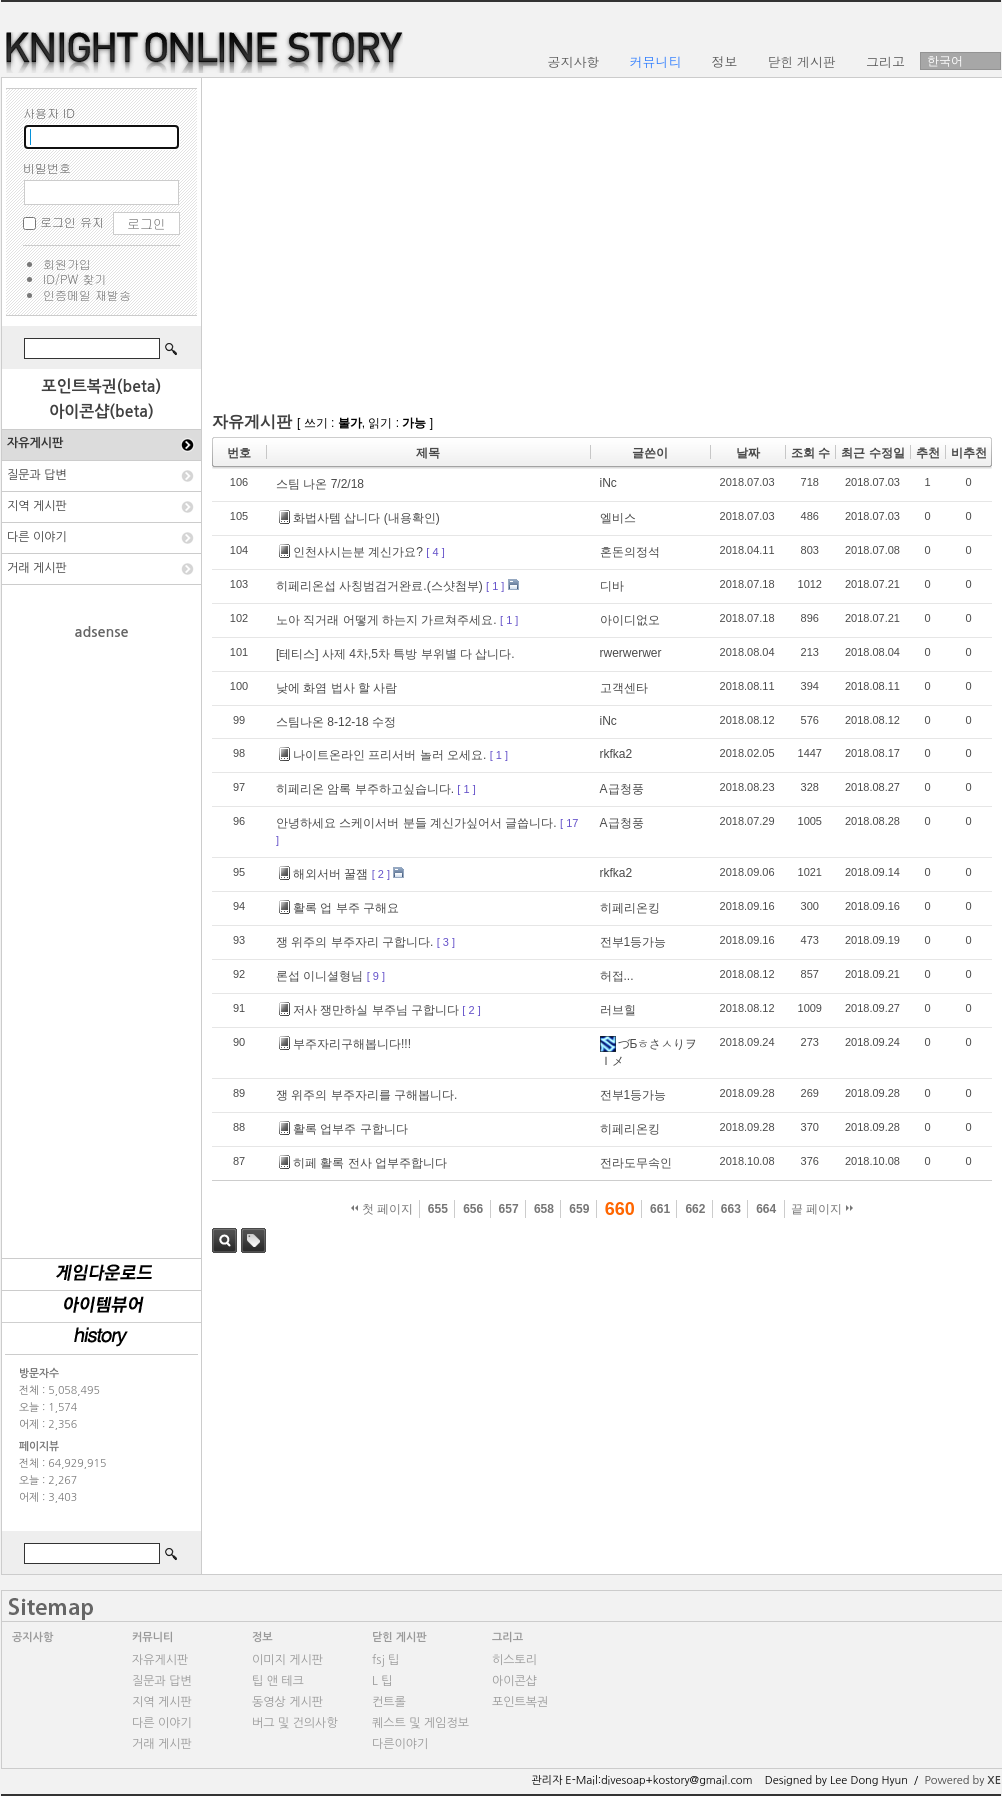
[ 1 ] (495, 586)
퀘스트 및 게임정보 (420, 1723)
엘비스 (618, 518)
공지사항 (32, 1637)
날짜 (748, 453)
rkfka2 (616, 754)
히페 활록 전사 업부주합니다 (363, 1163)
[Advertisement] (102, 939)
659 (579, 1209)
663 (731, 1209)
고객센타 (624, 688)
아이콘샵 (514, 1681)
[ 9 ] (376, 976)
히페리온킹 (630, 908)
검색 (224, 1240)
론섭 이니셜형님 (319, 976)
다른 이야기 (37, 537)
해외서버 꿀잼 (323, 874)
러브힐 (618, 1010)
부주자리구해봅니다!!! (345, 1044)
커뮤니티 (152, 1637)
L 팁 (382, 1681)
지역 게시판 (37, 506)
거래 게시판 (37, 568)
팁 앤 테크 (278, 1681)
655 (438, 1209)
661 (660, 1209)
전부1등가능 (633, 942)
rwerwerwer (631, 653)
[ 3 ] (446, 942)
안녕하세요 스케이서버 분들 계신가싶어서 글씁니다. (416, 823)
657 (509, 1209)
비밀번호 (47, 167)
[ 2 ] (381, 874)
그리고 (507, 1637)
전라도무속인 (636, 1163)
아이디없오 (630, 620)
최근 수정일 (872, 453)
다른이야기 (400, 1744)
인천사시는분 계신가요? (351, 552)
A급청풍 (622, 789)
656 (473, 1209)
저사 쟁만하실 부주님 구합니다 (369, 1010)
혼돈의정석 (630, 552)
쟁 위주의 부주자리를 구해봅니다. (366, 1095)
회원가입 (67, 263)
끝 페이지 (822, 1209)
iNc (608, 483)
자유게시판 (35, 443)
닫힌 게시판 (399, 1637)
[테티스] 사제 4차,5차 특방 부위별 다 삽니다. (395, 654)
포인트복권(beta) (102, 386)
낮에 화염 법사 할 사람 (336, 688)
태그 (253, 1240)
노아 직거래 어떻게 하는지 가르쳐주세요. (386, 620)
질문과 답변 (37, 475)
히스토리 (514, 1660)
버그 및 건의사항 (295, 1723)
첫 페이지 (382, 1209)
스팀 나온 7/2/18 (320, 484)
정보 (262, 1637)
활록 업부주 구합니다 (343, 1129)
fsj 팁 (385, 1660)
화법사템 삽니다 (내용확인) (359, 518)
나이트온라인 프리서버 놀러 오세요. (382, 755)
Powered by (962, 1780)
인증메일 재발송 (87, 294)
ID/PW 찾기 (74, 278)
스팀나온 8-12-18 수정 (336, 722)
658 (544, 1209)
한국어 (945, 61)
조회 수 (810, 453)
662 (695, 1209)
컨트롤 (389, 1702)
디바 (612, 586)
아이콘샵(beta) (101, 411)
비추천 (969, 453)
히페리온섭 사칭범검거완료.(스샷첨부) (379, 586)
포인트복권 (520, 1702)
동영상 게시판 (287, 1702)
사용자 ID (49, 112)
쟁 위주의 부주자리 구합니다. (354, 942)
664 (766, 1209)
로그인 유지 (72, 221)
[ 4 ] (435, 552)
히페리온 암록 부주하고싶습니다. (365, 789)
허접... (617, 976)
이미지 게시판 (287, 1660)
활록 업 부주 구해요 (339, 908)
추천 (928, 453)
